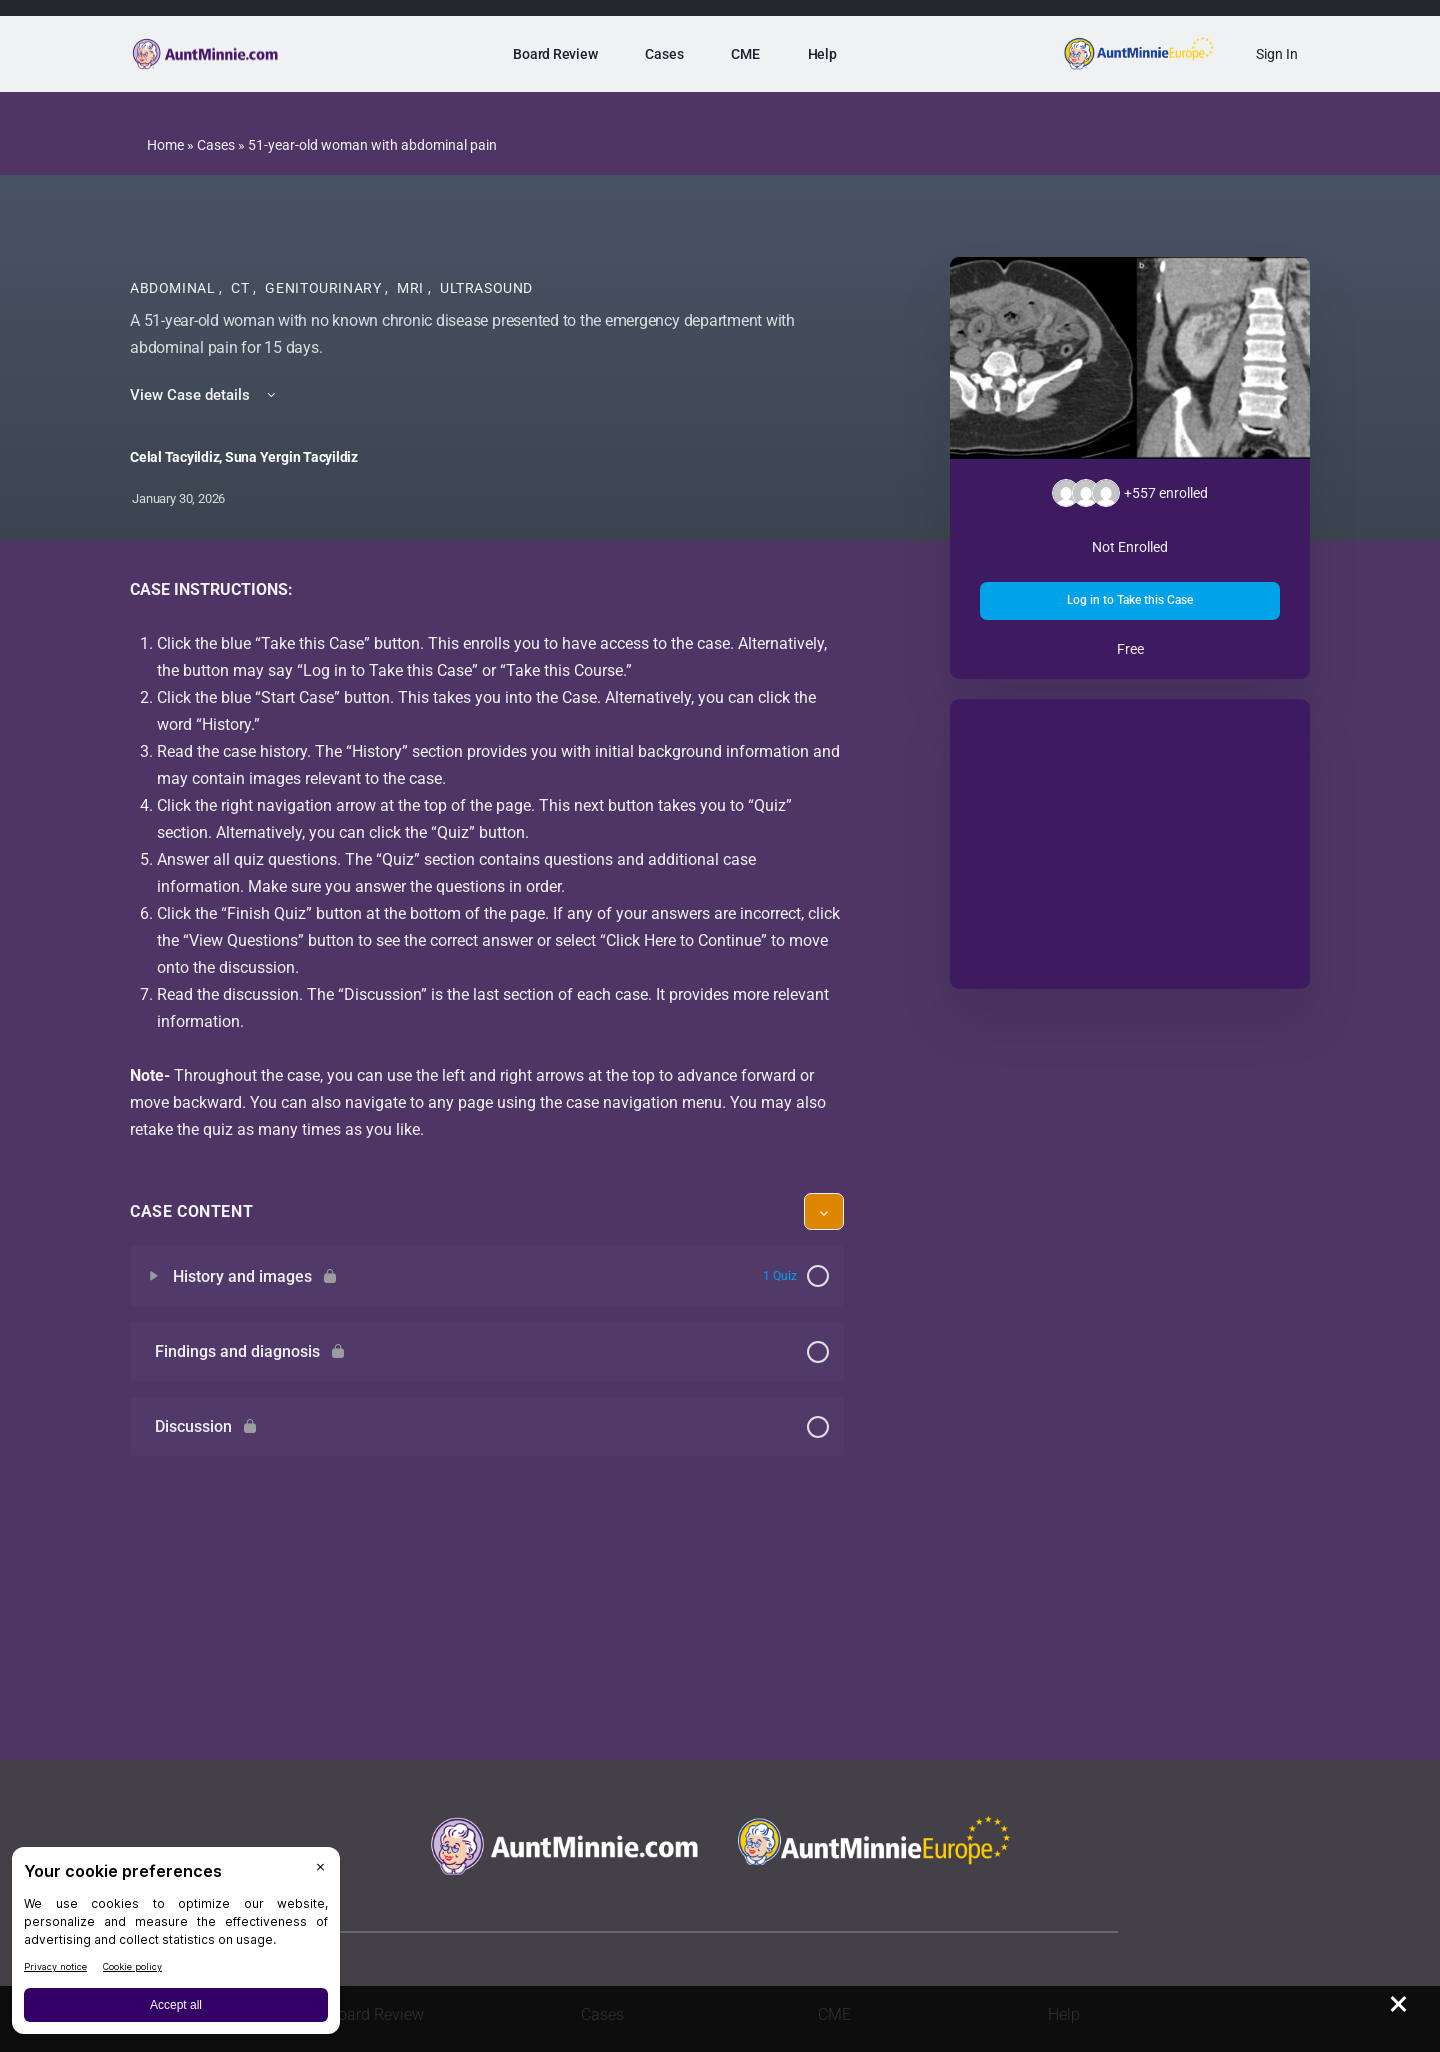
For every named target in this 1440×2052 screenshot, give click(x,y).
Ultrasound (486, 288)
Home (165, 145)
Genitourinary (325, 288)
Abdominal (174, 288)
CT (242, 288)
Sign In (1277, 54)
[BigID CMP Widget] (176, 1945)
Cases (216, 145)
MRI (412, 288)
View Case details (204, 395)
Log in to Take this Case (1130, 600)
